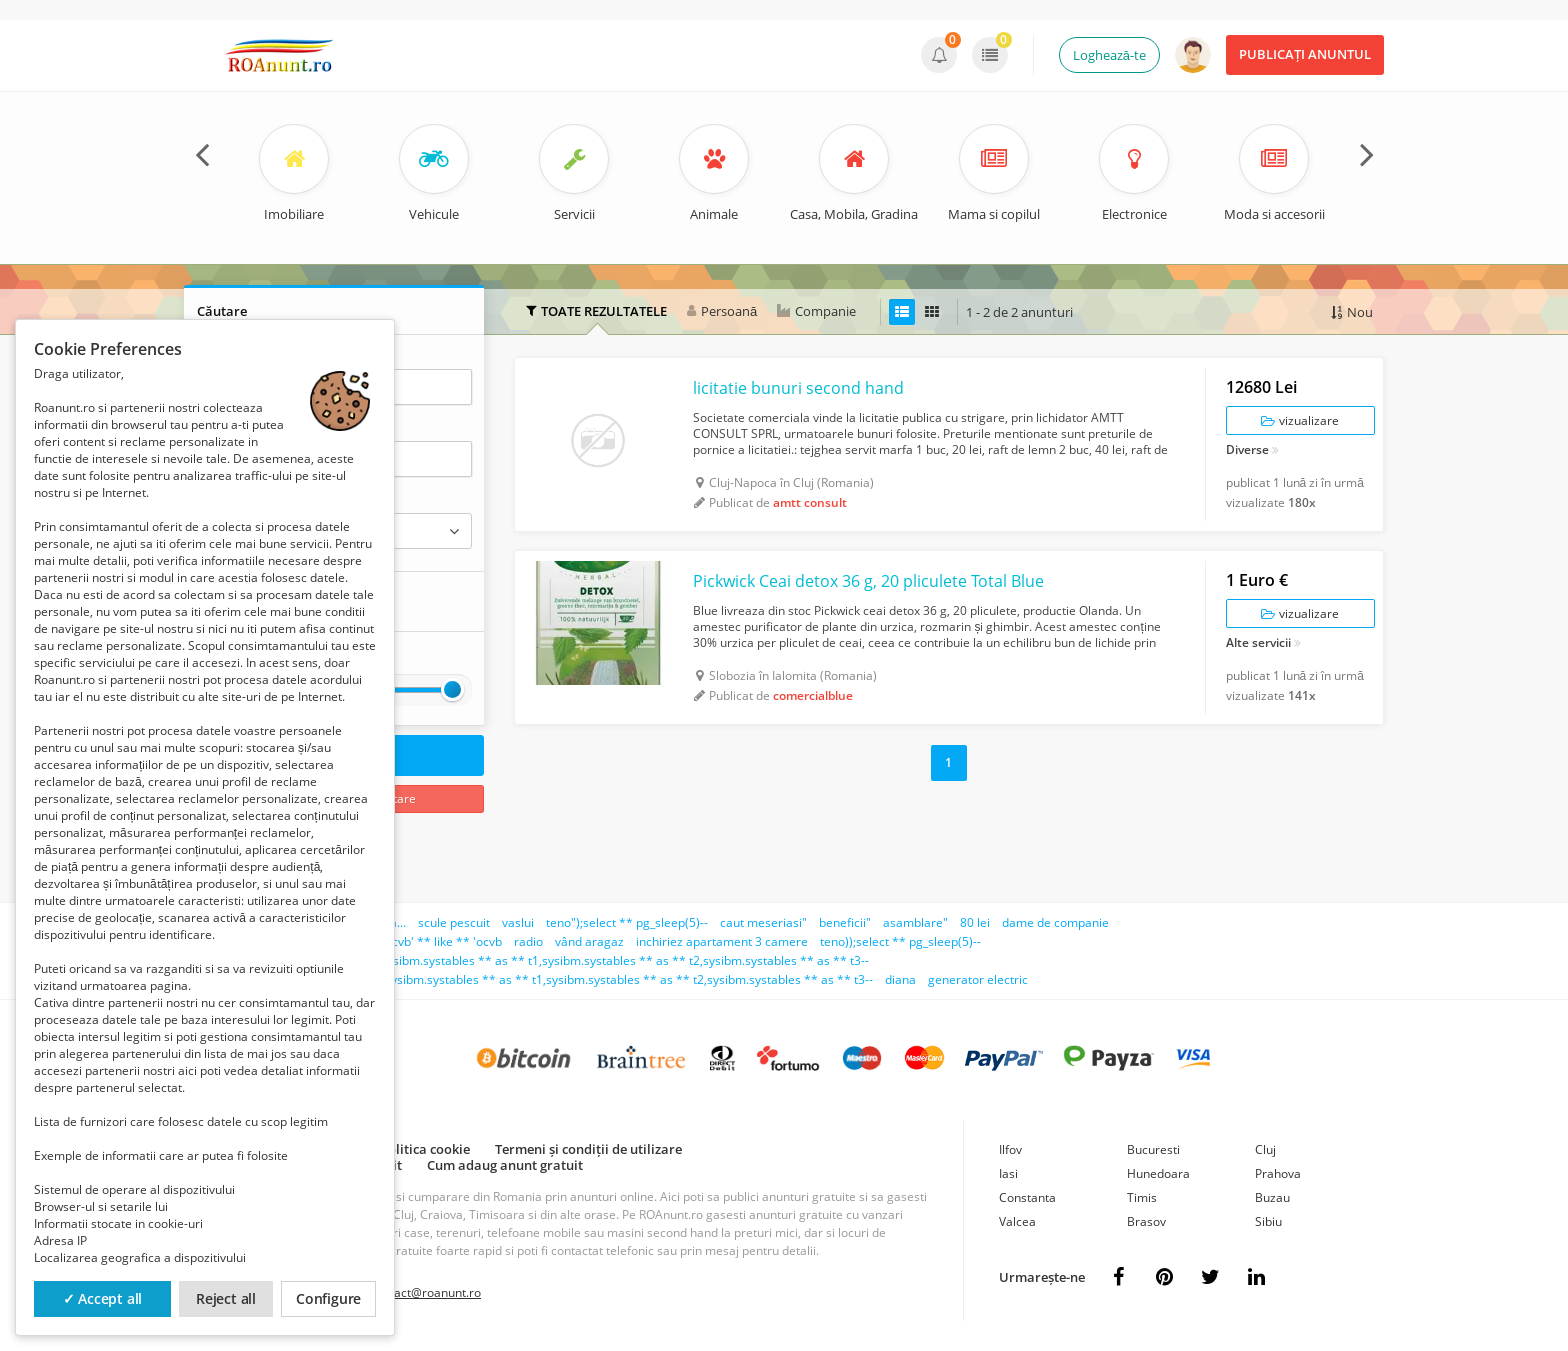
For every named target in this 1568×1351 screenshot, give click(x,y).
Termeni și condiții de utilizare (588, 1149)
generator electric (978, 979)
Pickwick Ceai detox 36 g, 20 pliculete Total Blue (868, 581)
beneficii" (845, 922)
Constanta (1027, 1197)
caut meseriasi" (763, 922)
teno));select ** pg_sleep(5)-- (900, 941)
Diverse (1247, 451)
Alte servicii (1258, 644)
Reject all (226, 1298)
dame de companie (1055, 922)
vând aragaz (589, 941)
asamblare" (915, 922)
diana (900, 979)
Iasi (1008, 1173)
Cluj (1265, 1149)
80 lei (975, 922)
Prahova (1278, 1173)
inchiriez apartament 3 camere (722, 941)
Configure (328, 1298)
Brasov (1146, 1221)
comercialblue (813, 695)
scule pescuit (454, 922)
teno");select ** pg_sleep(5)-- (627, 922)
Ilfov (1010, 1149)
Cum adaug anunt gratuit (505, 1165)
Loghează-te (1109, 55)
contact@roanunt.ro (425, 1292)
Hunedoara (1158, 1173)
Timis (1142, 1197)
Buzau (1272, 1197)
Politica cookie (425, 1149)
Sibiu (1268, 1221)
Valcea (1017, 1221)
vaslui (518, 922)
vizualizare (1300, 420)
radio (528, 941)
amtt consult (810, 502)
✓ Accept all (103, 1298)
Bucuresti (1153, 1149)
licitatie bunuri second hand (798, 388)
